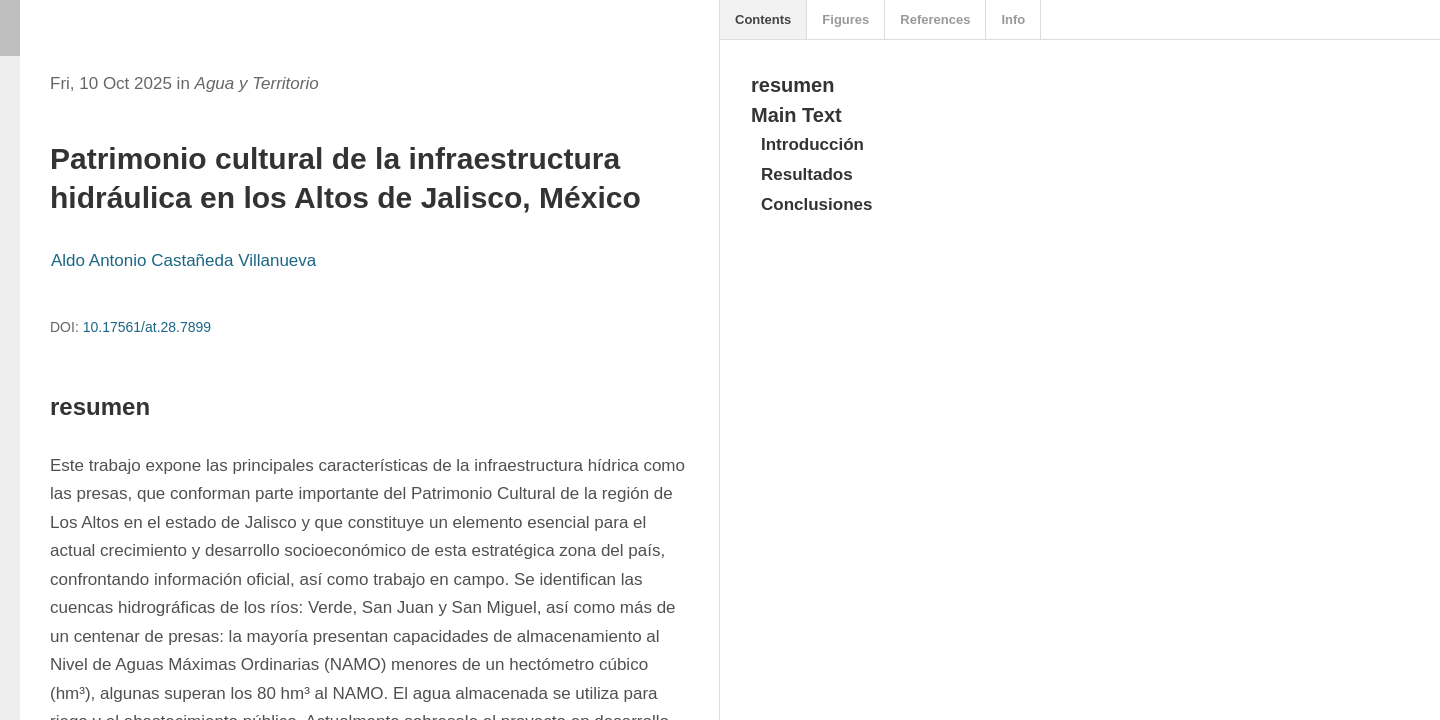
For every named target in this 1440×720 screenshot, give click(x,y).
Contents (763, 19)
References (935, 19)
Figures (845, 19)
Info (1013, 19)
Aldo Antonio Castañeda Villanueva (183, 260)
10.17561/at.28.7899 (147, 327)
